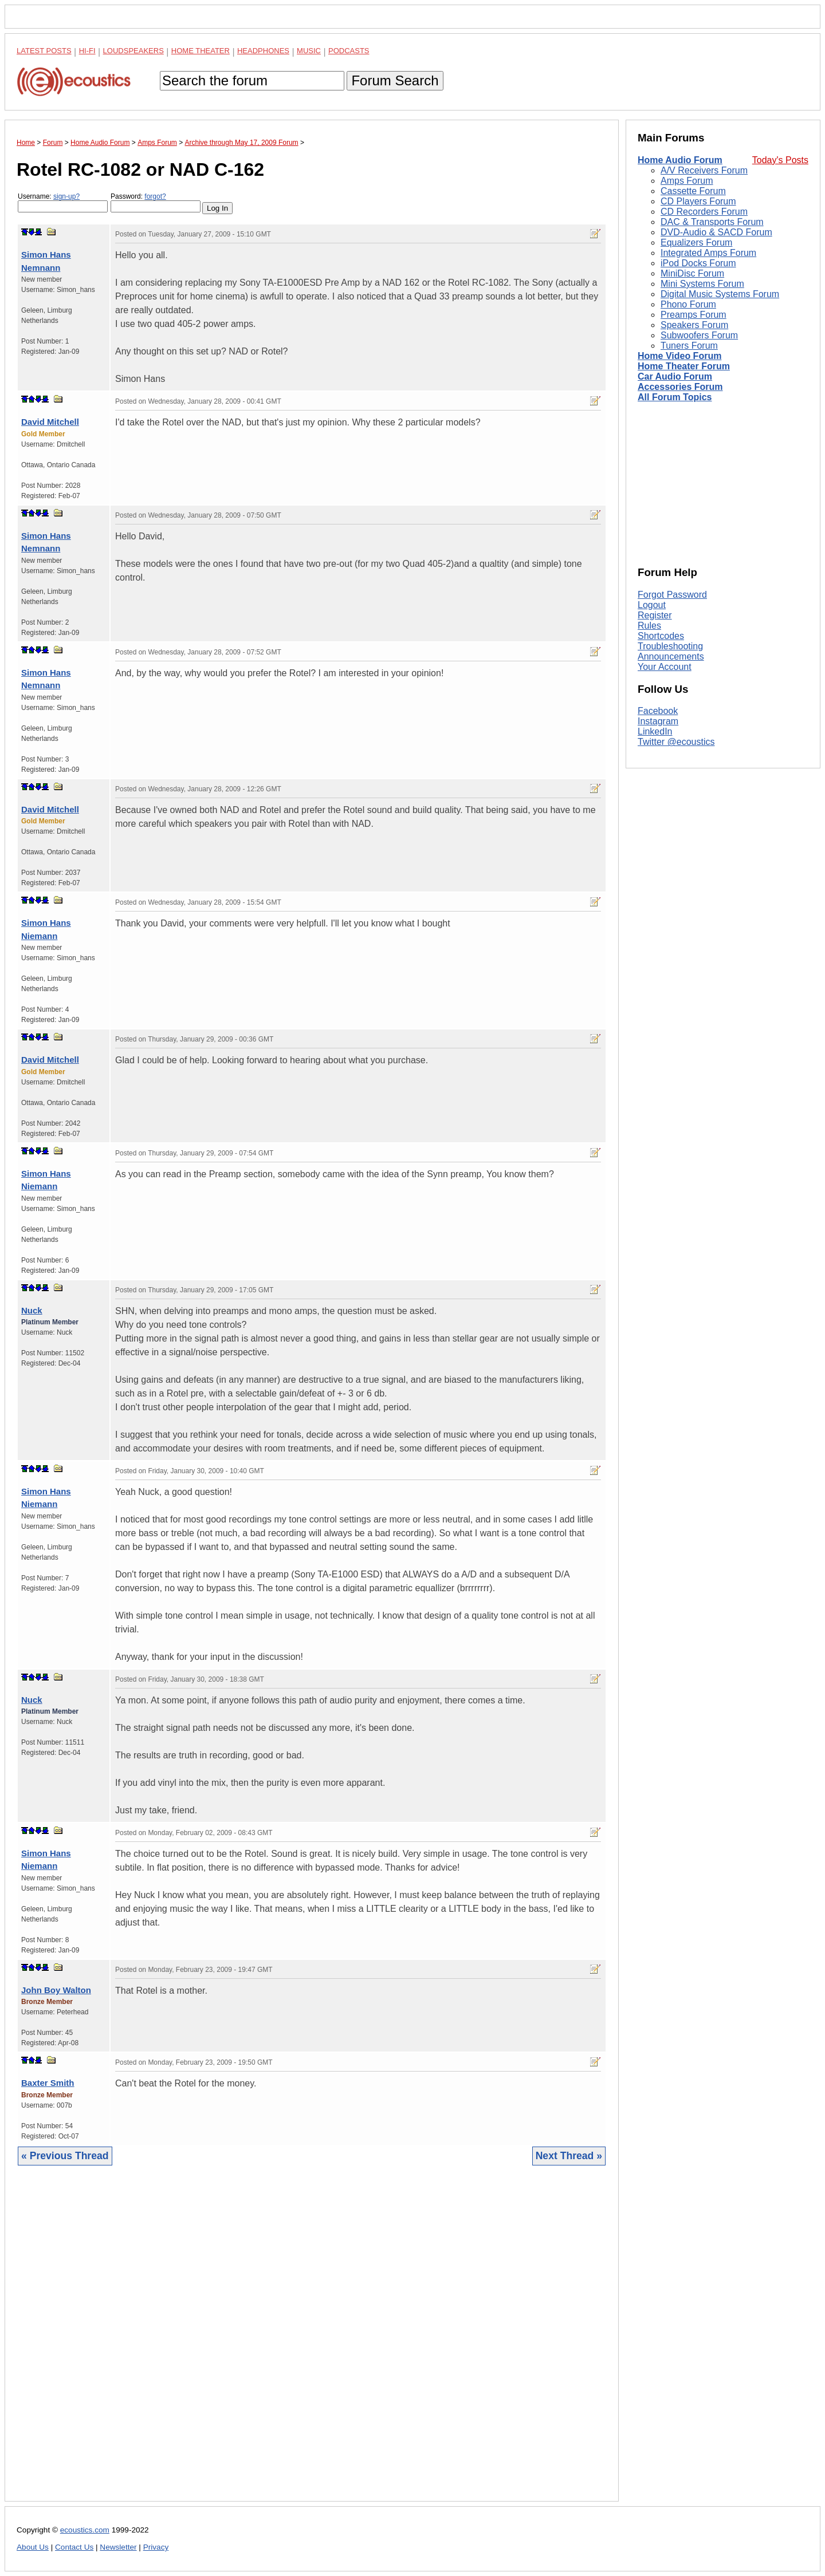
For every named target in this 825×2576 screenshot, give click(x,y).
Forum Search (394, 80)
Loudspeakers (133, 50)
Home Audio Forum (680, 160)
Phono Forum (688, 304)
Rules (649, 625)
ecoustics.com (84, 2530)
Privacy (156, 2547)
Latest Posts (44, 50)
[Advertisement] (312, 2342)
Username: (63, 202)
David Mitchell (50, 422)
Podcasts (349, 50)
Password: (156, 202)
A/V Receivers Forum (704, 170)
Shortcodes (661, 636)
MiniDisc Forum (692, 273)
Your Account (665, 667)
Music (309, 50)
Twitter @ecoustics (676, 742)
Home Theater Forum (684, 366)
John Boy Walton (56, 1990)
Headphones (263, 50)
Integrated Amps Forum (708, 253)
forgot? (155, 196)
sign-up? (66, 196)
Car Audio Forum (675, 376)
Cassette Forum (693, 191)
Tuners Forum (689, 345)
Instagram (658, 721)
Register (655, 615)
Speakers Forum (694, 325)
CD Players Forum (698, 201)
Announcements (671, 656)
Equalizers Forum (696, 242)
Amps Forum (687, 181)
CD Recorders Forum (704, 211)
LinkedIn (655, 731)
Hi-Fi (87, 50)
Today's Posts (780, 160)
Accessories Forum (680, 387)
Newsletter (118, 2547)
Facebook (658, 711)
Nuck (31, 1310)
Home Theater (200, 50)
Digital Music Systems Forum (720, 294)
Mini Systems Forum (702, 284)
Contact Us (74, 2547)
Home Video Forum (679, 356)
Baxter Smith (47, 2083)
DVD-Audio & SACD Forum (716, 232)
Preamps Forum (693, 314)
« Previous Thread (65, 2155)
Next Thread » (569, 2155)
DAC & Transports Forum (712, 222)
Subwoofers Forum (699, 335)
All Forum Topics (675, 397)
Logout (652, 605)
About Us (33, 2547)
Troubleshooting (670, 646)
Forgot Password (672, 594)
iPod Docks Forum (698, 263)
